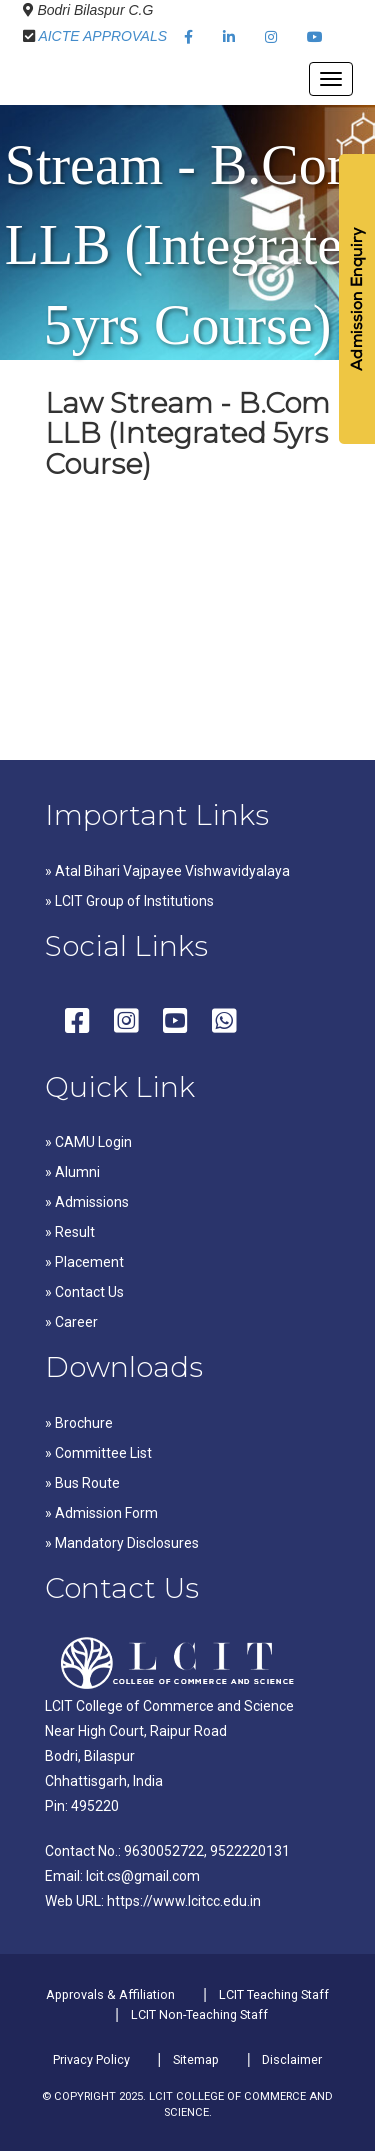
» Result (70, 1232)
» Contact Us (84, 1292)
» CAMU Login (88, 1142)
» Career (71, 1322)
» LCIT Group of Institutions (129, 901)
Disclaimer (292, 2059)
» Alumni (72, 1172)
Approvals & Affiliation (110, 1994)
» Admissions (87, 1202)
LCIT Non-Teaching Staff (199, 2014)
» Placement (84, 1262)
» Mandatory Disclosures (122, 1543)
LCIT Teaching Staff (274, 1994)
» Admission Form (101, 1513)
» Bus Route (82, 1483)
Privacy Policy (91, 2059)
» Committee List (98, 1453)
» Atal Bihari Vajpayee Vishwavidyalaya (167, 871)
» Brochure (79, 1423)
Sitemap (196, 2059)
